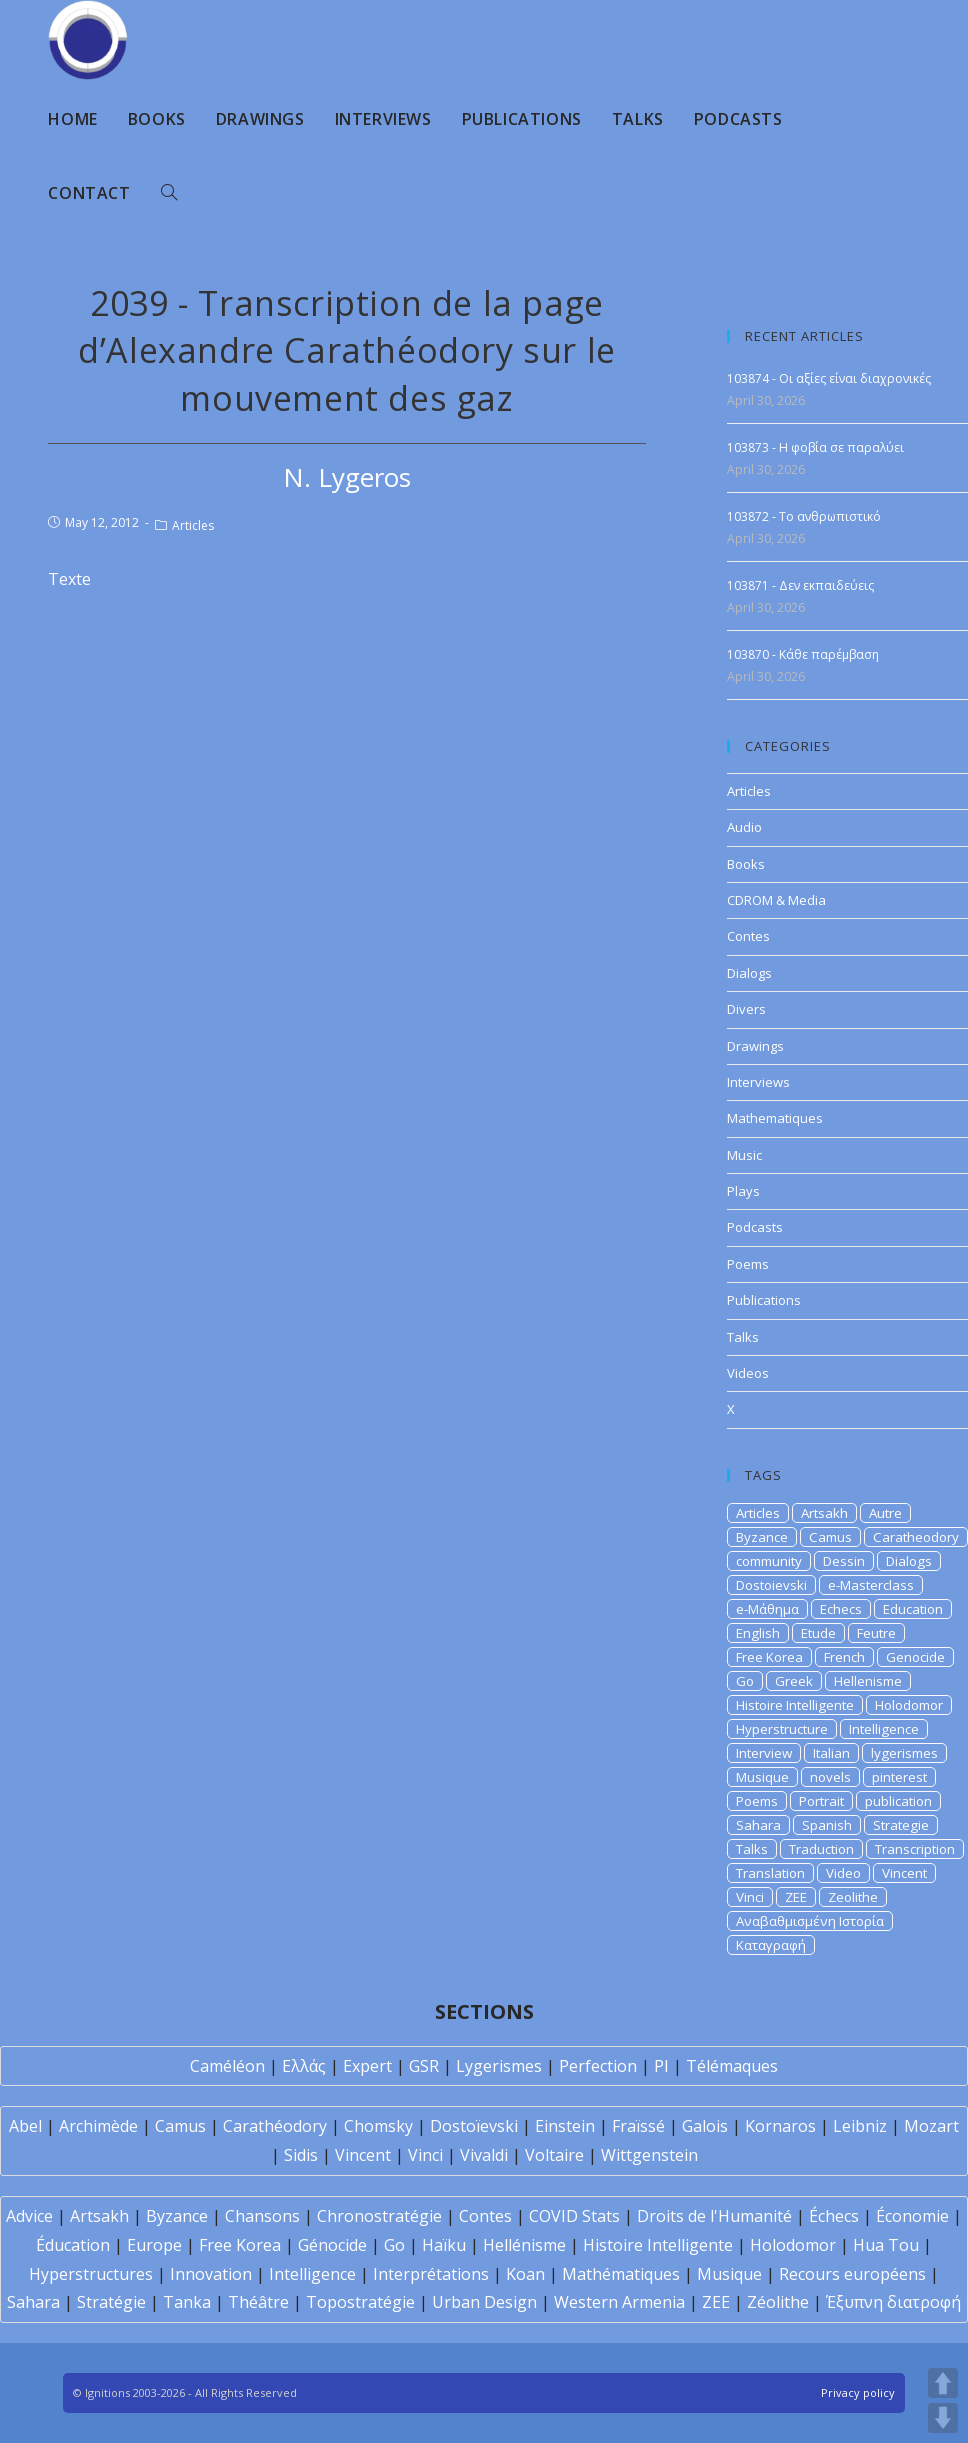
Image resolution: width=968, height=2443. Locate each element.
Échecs (834, 2216)
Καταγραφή (771, 1945)
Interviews (758, 1082)
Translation (770, 1873)
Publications (764, 1300)
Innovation (211, 2274)
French (844, 1657)
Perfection (598, 2066)
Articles (193, 525)
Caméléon (227, 2066)
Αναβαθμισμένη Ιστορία (810, 1921)
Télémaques (732, 2066)
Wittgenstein (649, 2155)
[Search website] (169, 193)
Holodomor (909, 1705)
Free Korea (769, 1657)
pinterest (899, 1777)
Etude (818, 1633)
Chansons (262, 2216)
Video (843, 1873)
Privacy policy (858, 2392)
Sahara (758, 1825)
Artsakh (824, 1513)
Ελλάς (304, 2066)
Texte (69, 579)
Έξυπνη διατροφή (893, 2302)
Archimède (98, 2126)
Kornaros (780, 2126)
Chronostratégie (379, 2216)
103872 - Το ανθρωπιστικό (804, 516)
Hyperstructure (782, 1729)
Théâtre (258, 2302)
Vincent (904, 1873)
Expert (367, 2066)
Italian (831, 1753)
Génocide (332, 2245)
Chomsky (378, 2126)
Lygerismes (499, 2066)
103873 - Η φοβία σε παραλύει (815, 447)
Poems (748, 1264)
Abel (25, 2126)
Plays (743, 1191)
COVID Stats (574, 2216)
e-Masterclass (871, 1585)
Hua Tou (886, 2245)
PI (661, 2066)
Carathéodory (275, 2126)
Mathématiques (621, 2274)
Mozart (931, 2126)
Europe (154, 2245)
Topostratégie (360, 2302)
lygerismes (904, 1753)
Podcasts (755, 1227)
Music (744, 1155)
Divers (746, 1009)
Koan (525, 2274)
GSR (424, 2066)
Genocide (915, 1657)
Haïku (444, 2245)
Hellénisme (524, 2245)
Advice (29, 2216)
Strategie (901, 1825)
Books (746, 864)
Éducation (73, 2245)
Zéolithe (778, 2302)
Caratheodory (916, 1537)
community (769, 1561)
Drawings (755, 1046)
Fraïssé (638, 2126)
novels (830, 1777)
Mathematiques (775, 1118)
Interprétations (431, 2274)
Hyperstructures (91, 2274)
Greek (794, 1681)
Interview (764, 1753)
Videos (748, 1373)
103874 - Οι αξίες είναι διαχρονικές (829, 378)
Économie (912, 2216)
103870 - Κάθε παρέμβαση (803, 654)
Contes (748, 936)
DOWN (943, 2418)
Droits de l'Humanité (714, 2216)
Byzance (762, 1537)
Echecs (841, 1609)
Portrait (821, 1801)
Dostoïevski (474, 2126)
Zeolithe (853, 1897)
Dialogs (749, 973)
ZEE (796, 1897)
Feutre (876, 1633)
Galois (705, 2126)
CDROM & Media (776, 900)
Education (913, 1609)
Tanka (187, 2302)
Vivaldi (484, 2155)
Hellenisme (868, 1681)
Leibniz (860, 2126)
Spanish (827, 1825)
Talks (743, 1337)
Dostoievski (771, 1585)
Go (745, 1681)
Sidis (301, 2155)
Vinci (750, 1897)
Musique (762, 1777)
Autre (885, 1513)
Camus (830, 1537)
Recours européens (852, 2274)
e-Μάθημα (767, 1609)
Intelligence (884, 1729)
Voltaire (554, 2155)
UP (943, 2383)
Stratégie (111, 2302)
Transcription (915, 1849)
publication (898, 1801)
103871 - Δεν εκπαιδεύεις (800, 585)
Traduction (821, 1849)
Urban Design (484, 2302)
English (758, 1633)
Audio (744, 827)
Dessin (844, 1561)
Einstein (565, 2126)
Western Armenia (619, 2302)
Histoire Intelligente (795, 1705)
